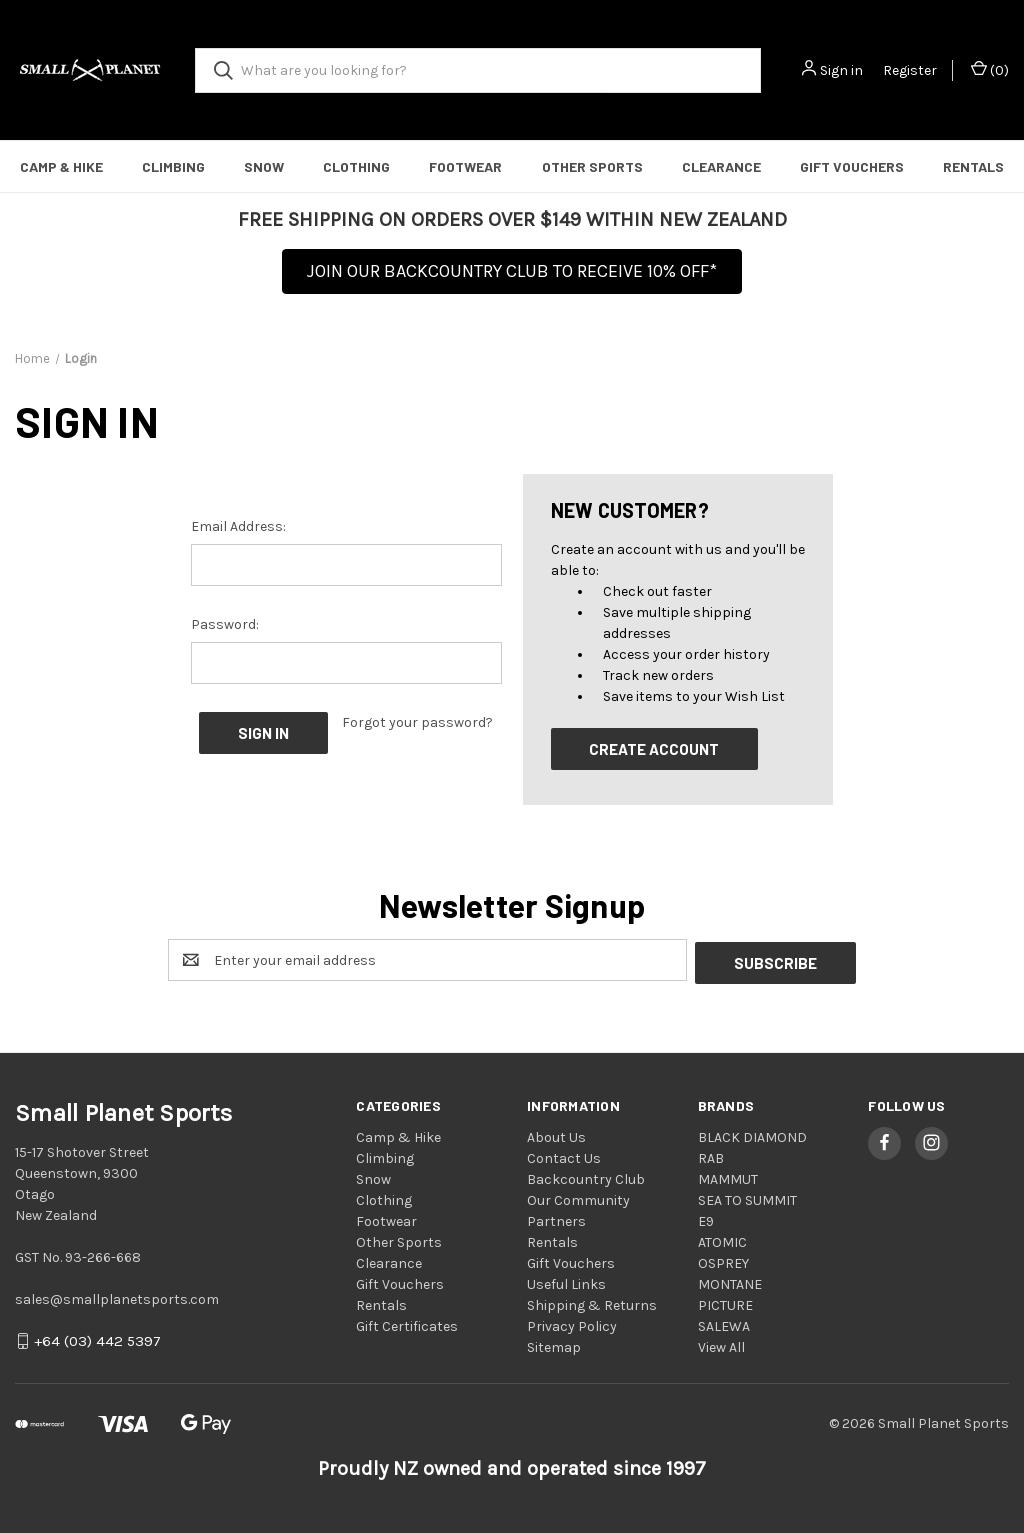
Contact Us (564, 1155)
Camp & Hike (61, 166)
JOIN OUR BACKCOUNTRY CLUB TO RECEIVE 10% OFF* (512, 271)
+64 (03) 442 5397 (97, 1339)
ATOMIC (722, 1239)
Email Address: (238, 526)
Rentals (973, 166)
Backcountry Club (586, 1176)
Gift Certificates (407, 1323)
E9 (706, 1218)
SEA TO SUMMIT (747, 1197)
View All (721, 1344)
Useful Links (566, 1281)
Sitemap (554, 1344)
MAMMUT (728, 1176)
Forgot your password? (417, 722)
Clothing (356, 166)
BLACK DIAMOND (752, 1134)
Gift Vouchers (852, 166)
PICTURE (725, 1302)
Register (910, 70)
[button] (512, 277)
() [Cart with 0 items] (990, 69)
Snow (264, 166)
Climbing (173, 166)
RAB (711, 1155)
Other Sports (592, 166)
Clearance (721, 166)
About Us (556, 1134)
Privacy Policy (572, 1323)
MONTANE (730, 1281)
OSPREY (723, 1260)
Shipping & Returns (592, 1302)
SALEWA (724, 1323)
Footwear (465, 166)
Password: (225, 624)
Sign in (841, 70)
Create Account (654, 749)
